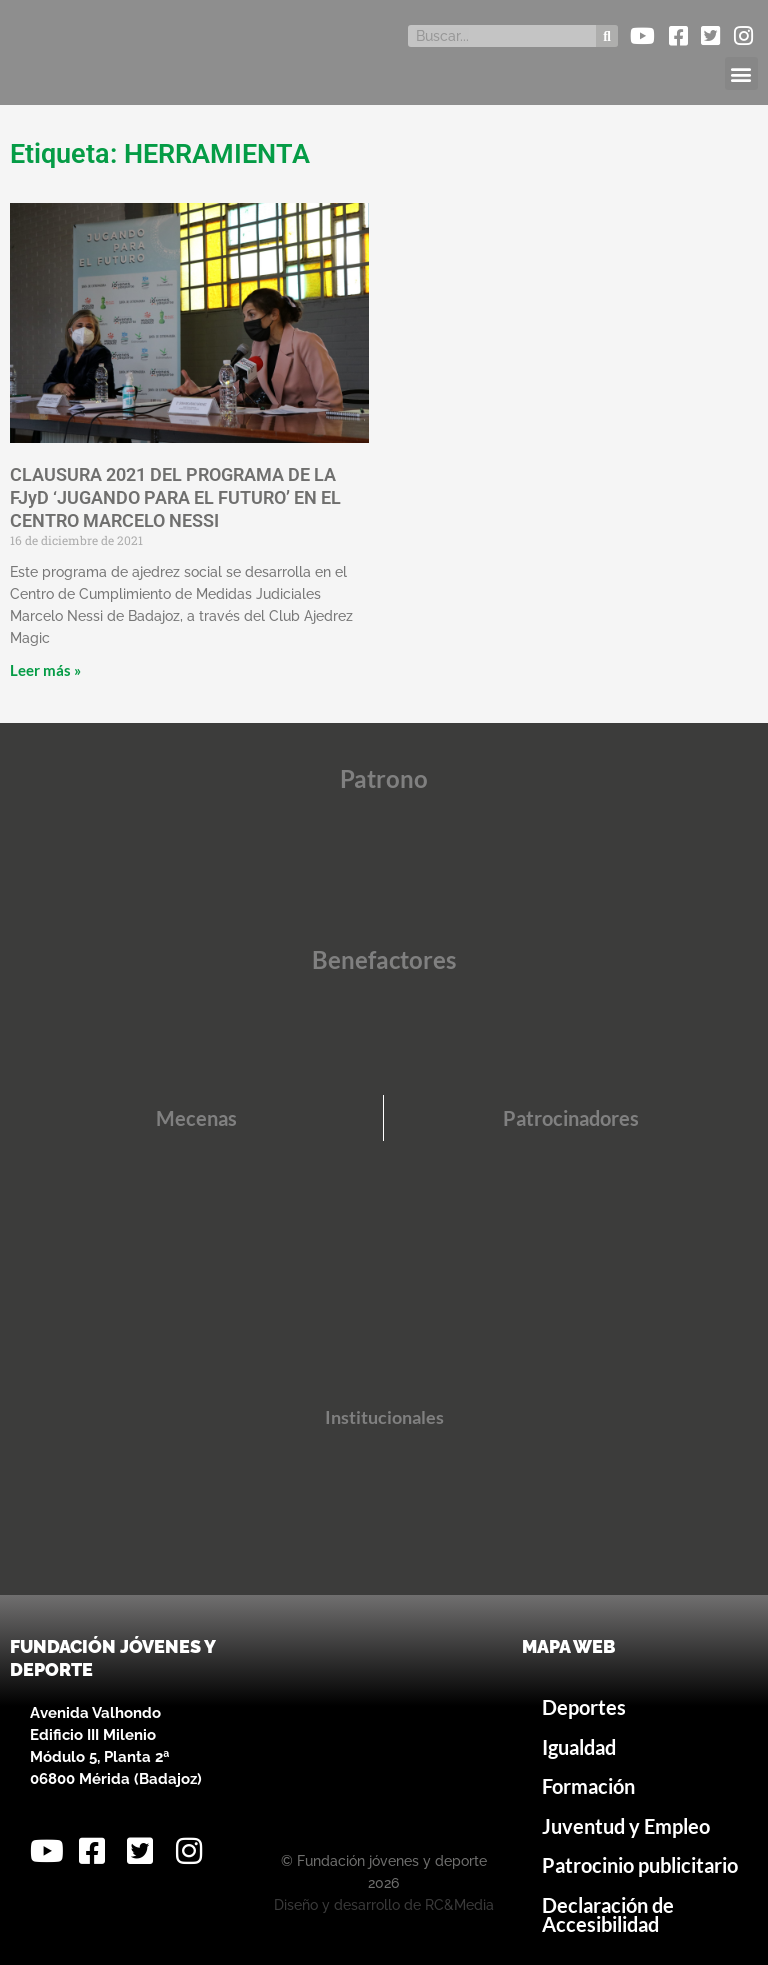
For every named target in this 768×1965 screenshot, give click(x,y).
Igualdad (579, 1747)
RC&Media (459, 1905)
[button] (741, 73)
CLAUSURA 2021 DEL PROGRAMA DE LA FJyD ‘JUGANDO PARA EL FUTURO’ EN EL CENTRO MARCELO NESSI (175, 498)
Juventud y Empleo (626, 1826)
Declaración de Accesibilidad (608, 1915)
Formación (588, 1786)
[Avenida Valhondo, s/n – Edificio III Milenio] (384, 1735)
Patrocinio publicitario (640, 1865)
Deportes (584, 1707)
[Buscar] (607, 36)
